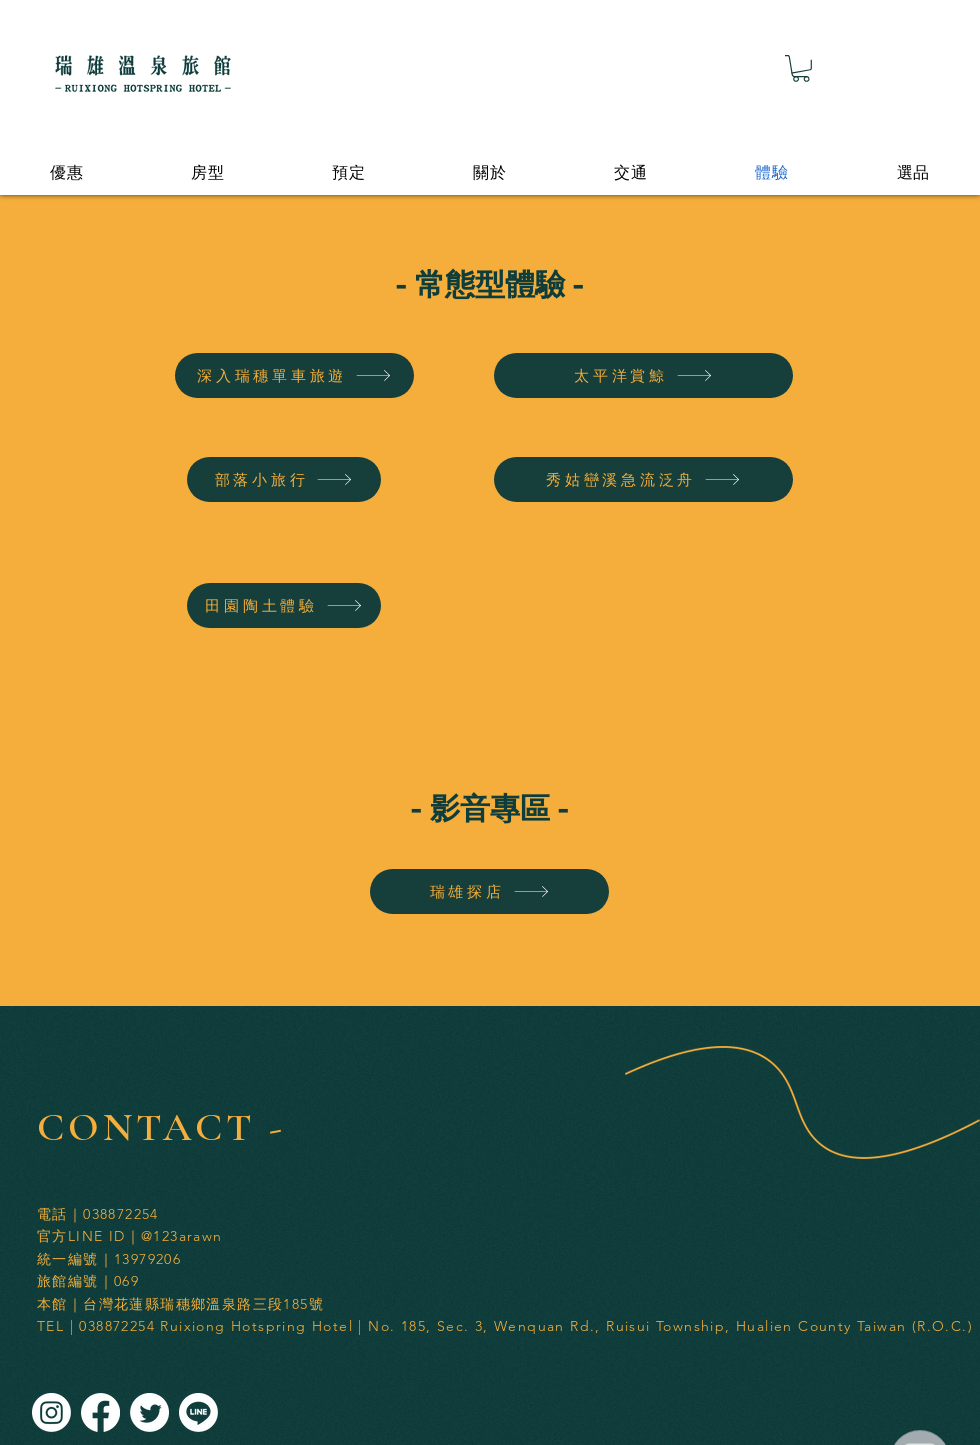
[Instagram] (51, 1412)
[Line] (198, 1412)
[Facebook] (100, 1412)
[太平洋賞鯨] (643, 375)
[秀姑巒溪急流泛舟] (643, 479)
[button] (801, 68)
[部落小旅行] (284, 479)
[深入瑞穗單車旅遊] (294, 375)
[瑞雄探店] (489, 891)
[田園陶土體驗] (284, 605)
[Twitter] (149, 1412)
